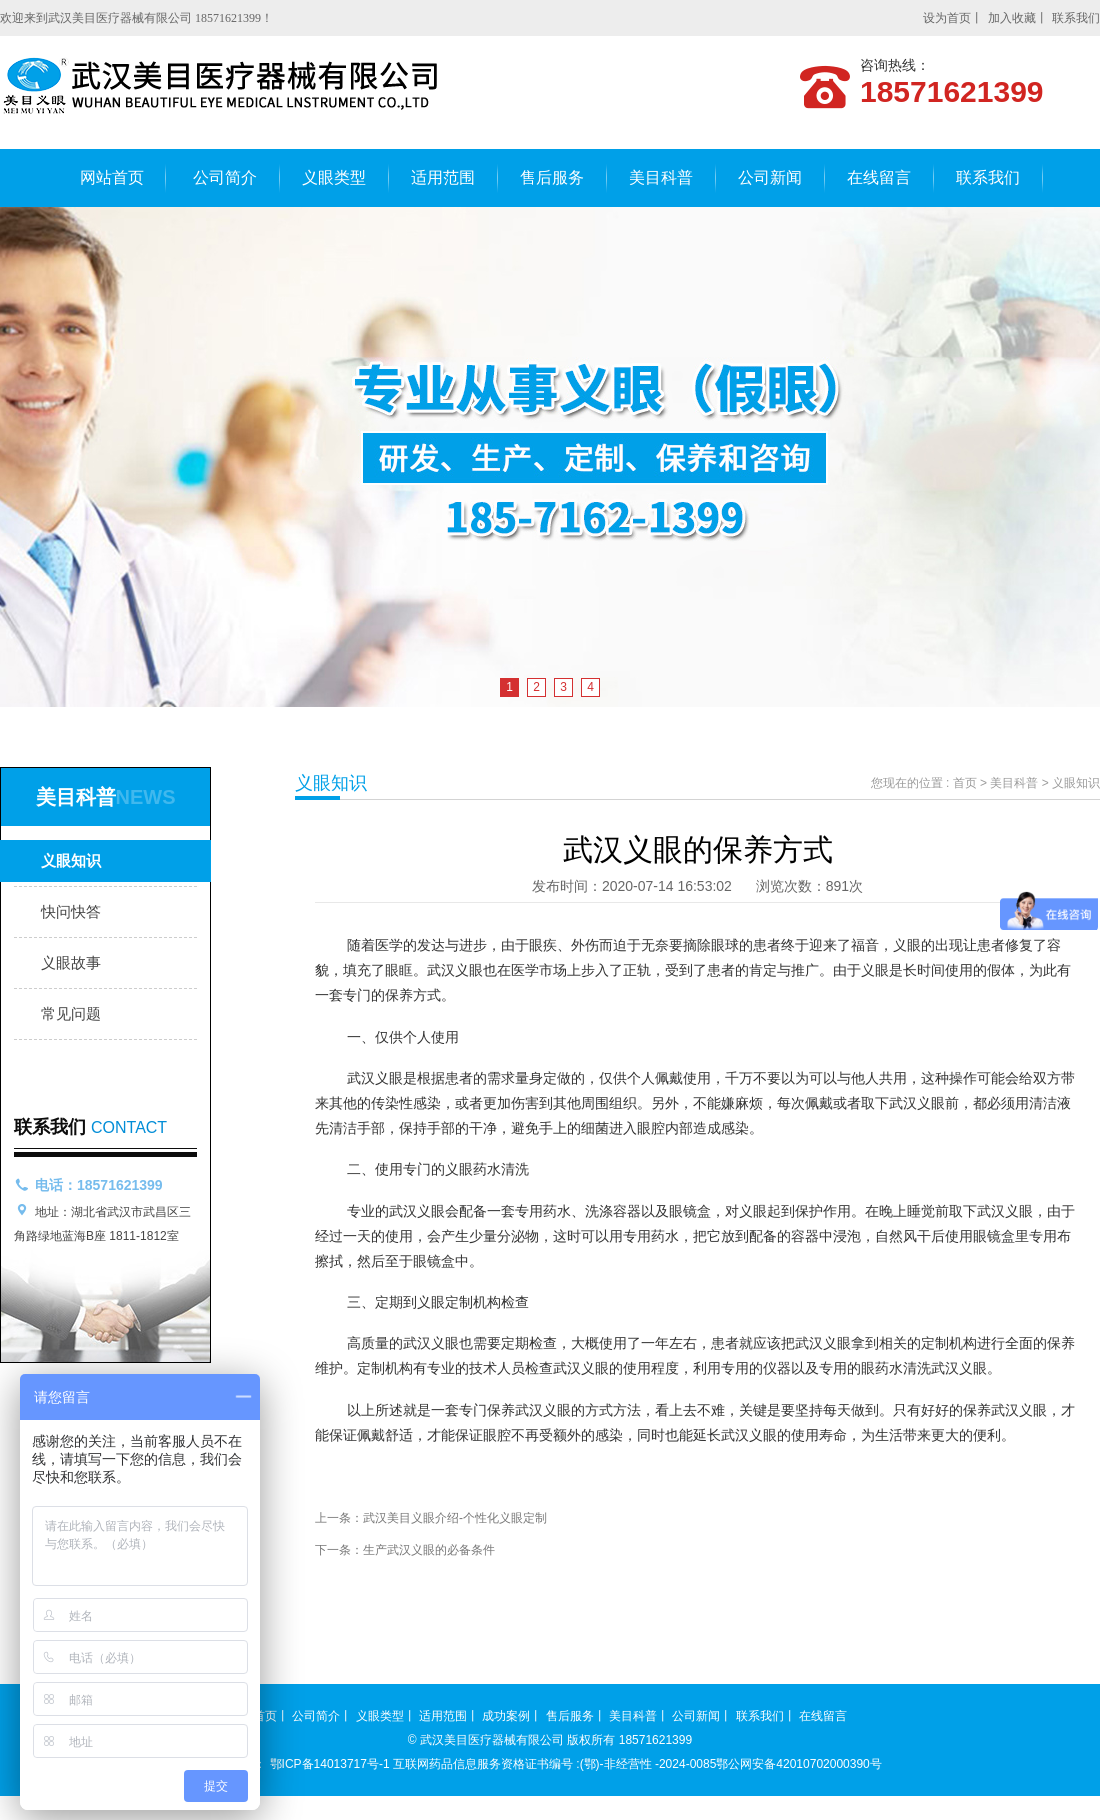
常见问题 (71, 1013)
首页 (965, 783)
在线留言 (879, 177)
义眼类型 (334, 177)
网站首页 (112, 177)
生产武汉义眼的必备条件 (429, 1550)
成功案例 (506, 1716)
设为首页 (947, 18)
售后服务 (552, 177)
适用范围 (443, 177)
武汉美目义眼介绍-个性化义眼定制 (455, 1518)
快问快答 (71, 911)
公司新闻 (770, 177)
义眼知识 (71, 860)
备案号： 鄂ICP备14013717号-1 (303, 1764)
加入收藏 (1012, 18)
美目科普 (661, 177)
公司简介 (225, 177)
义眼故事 (71, 962)
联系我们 (1076, 18)
